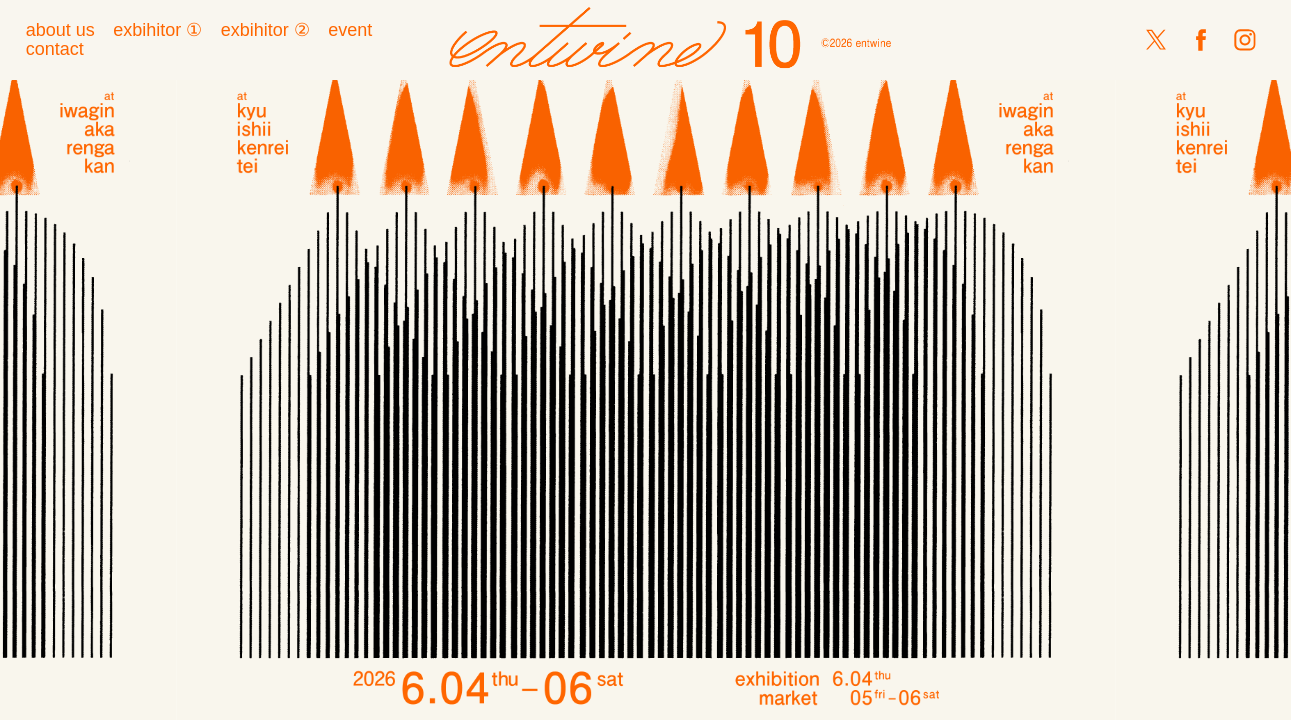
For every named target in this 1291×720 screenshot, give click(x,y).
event (350, 30)
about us (60, 30)
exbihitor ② (265, 30)
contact (55, 49)
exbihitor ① (157, 30)
